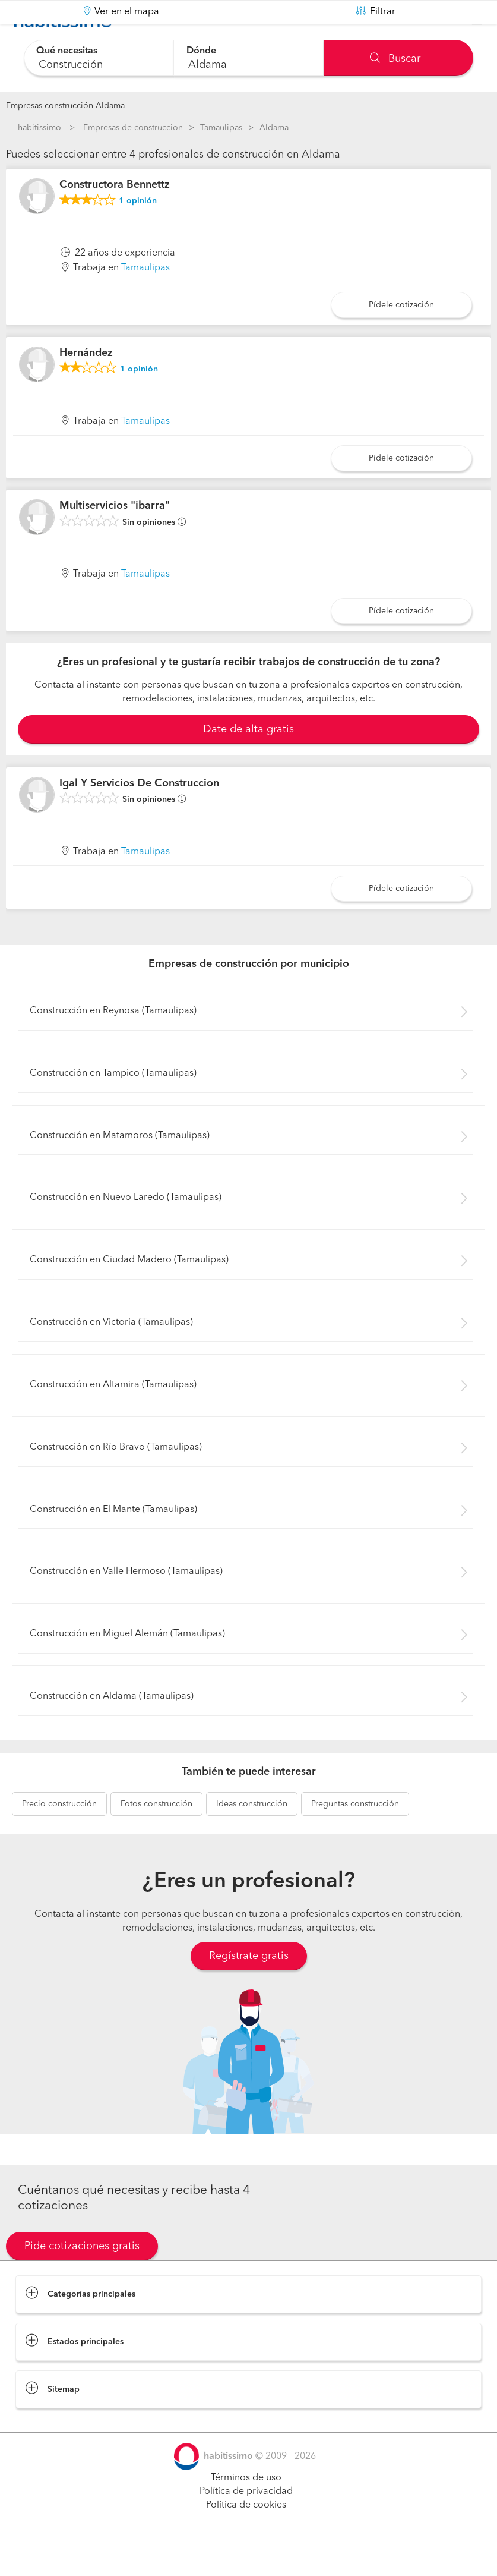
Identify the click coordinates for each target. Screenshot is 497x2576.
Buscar (395, 58)
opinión (138, 230)
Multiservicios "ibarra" (114, 535)
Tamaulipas (221, 128)
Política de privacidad (246, 2521)
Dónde (202, 51)
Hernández (86, 382)
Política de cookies (246, 2535)
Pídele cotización (401, 334)
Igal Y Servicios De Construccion (139, 813)
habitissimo (39, 128)
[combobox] (99, 58)
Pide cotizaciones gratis (82, 2275)
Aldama (274, 128)
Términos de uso (246, 2507)
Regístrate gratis (249, 1985)
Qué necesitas (68, 51)
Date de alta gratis (248, 759)
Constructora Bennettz (114, 214)
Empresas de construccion (133, 128)
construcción (59, 1833)
